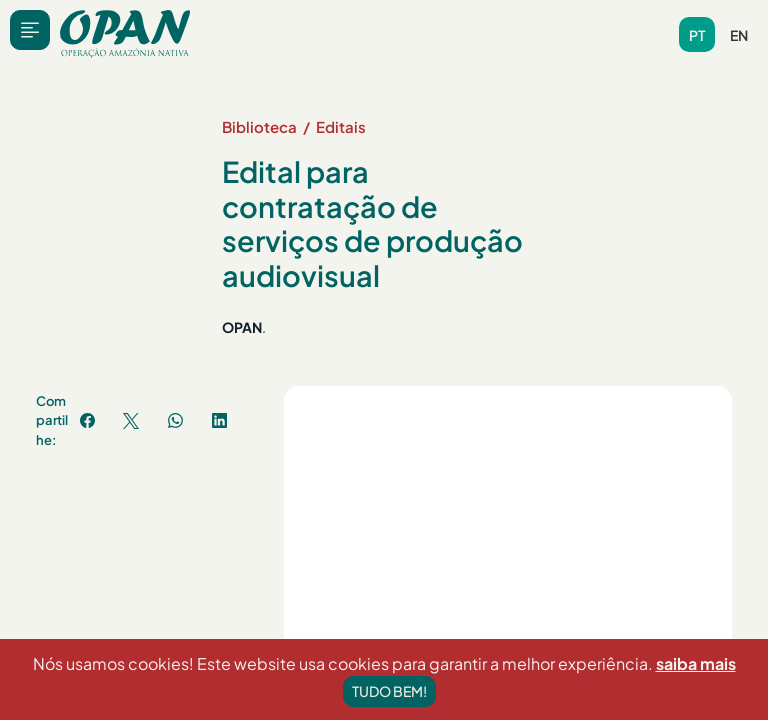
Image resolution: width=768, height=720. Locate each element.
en (739, 35)
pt (697, 35)
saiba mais (696, 678)
